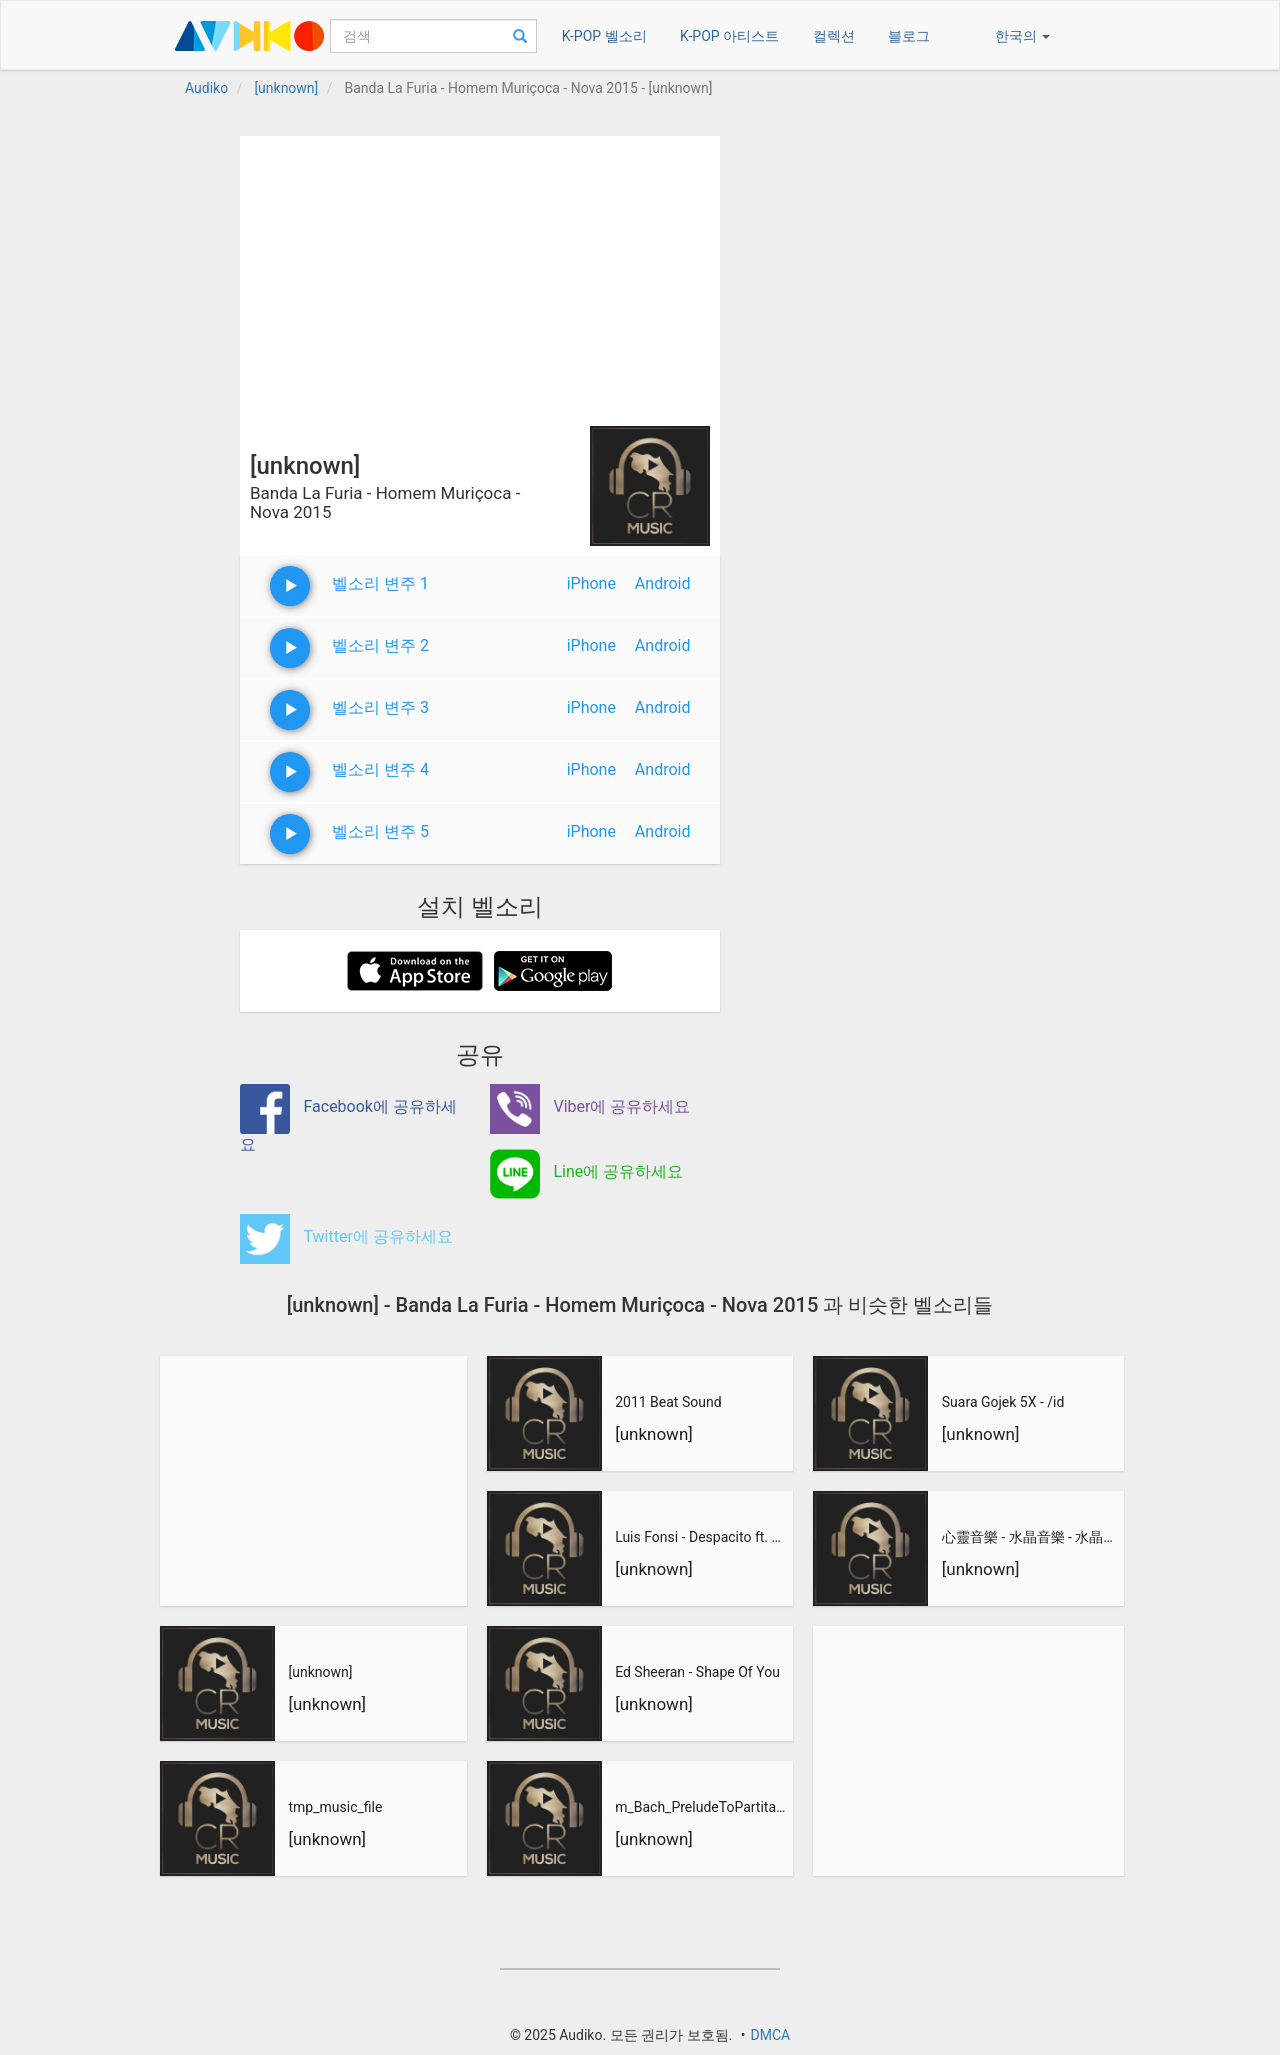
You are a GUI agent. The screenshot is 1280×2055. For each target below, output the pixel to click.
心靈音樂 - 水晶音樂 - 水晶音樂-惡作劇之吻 (1030, 1537)
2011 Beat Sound (668, 1402)
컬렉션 (834, 36)
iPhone (591, 583)
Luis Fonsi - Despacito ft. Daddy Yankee (702, 1537)
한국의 (1022, 36)
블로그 (909, 36)
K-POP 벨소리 (604, 36)
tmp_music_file (335, 1807)
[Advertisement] (480, 276)
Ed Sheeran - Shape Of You (697, 1672)
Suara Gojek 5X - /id (1003, 1402)
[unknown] (320, 1672)
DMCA (770, 2035)
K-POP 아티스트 (729, 36)
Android (663, 583)
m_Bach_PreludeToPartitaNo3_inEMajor (702, 1807)
